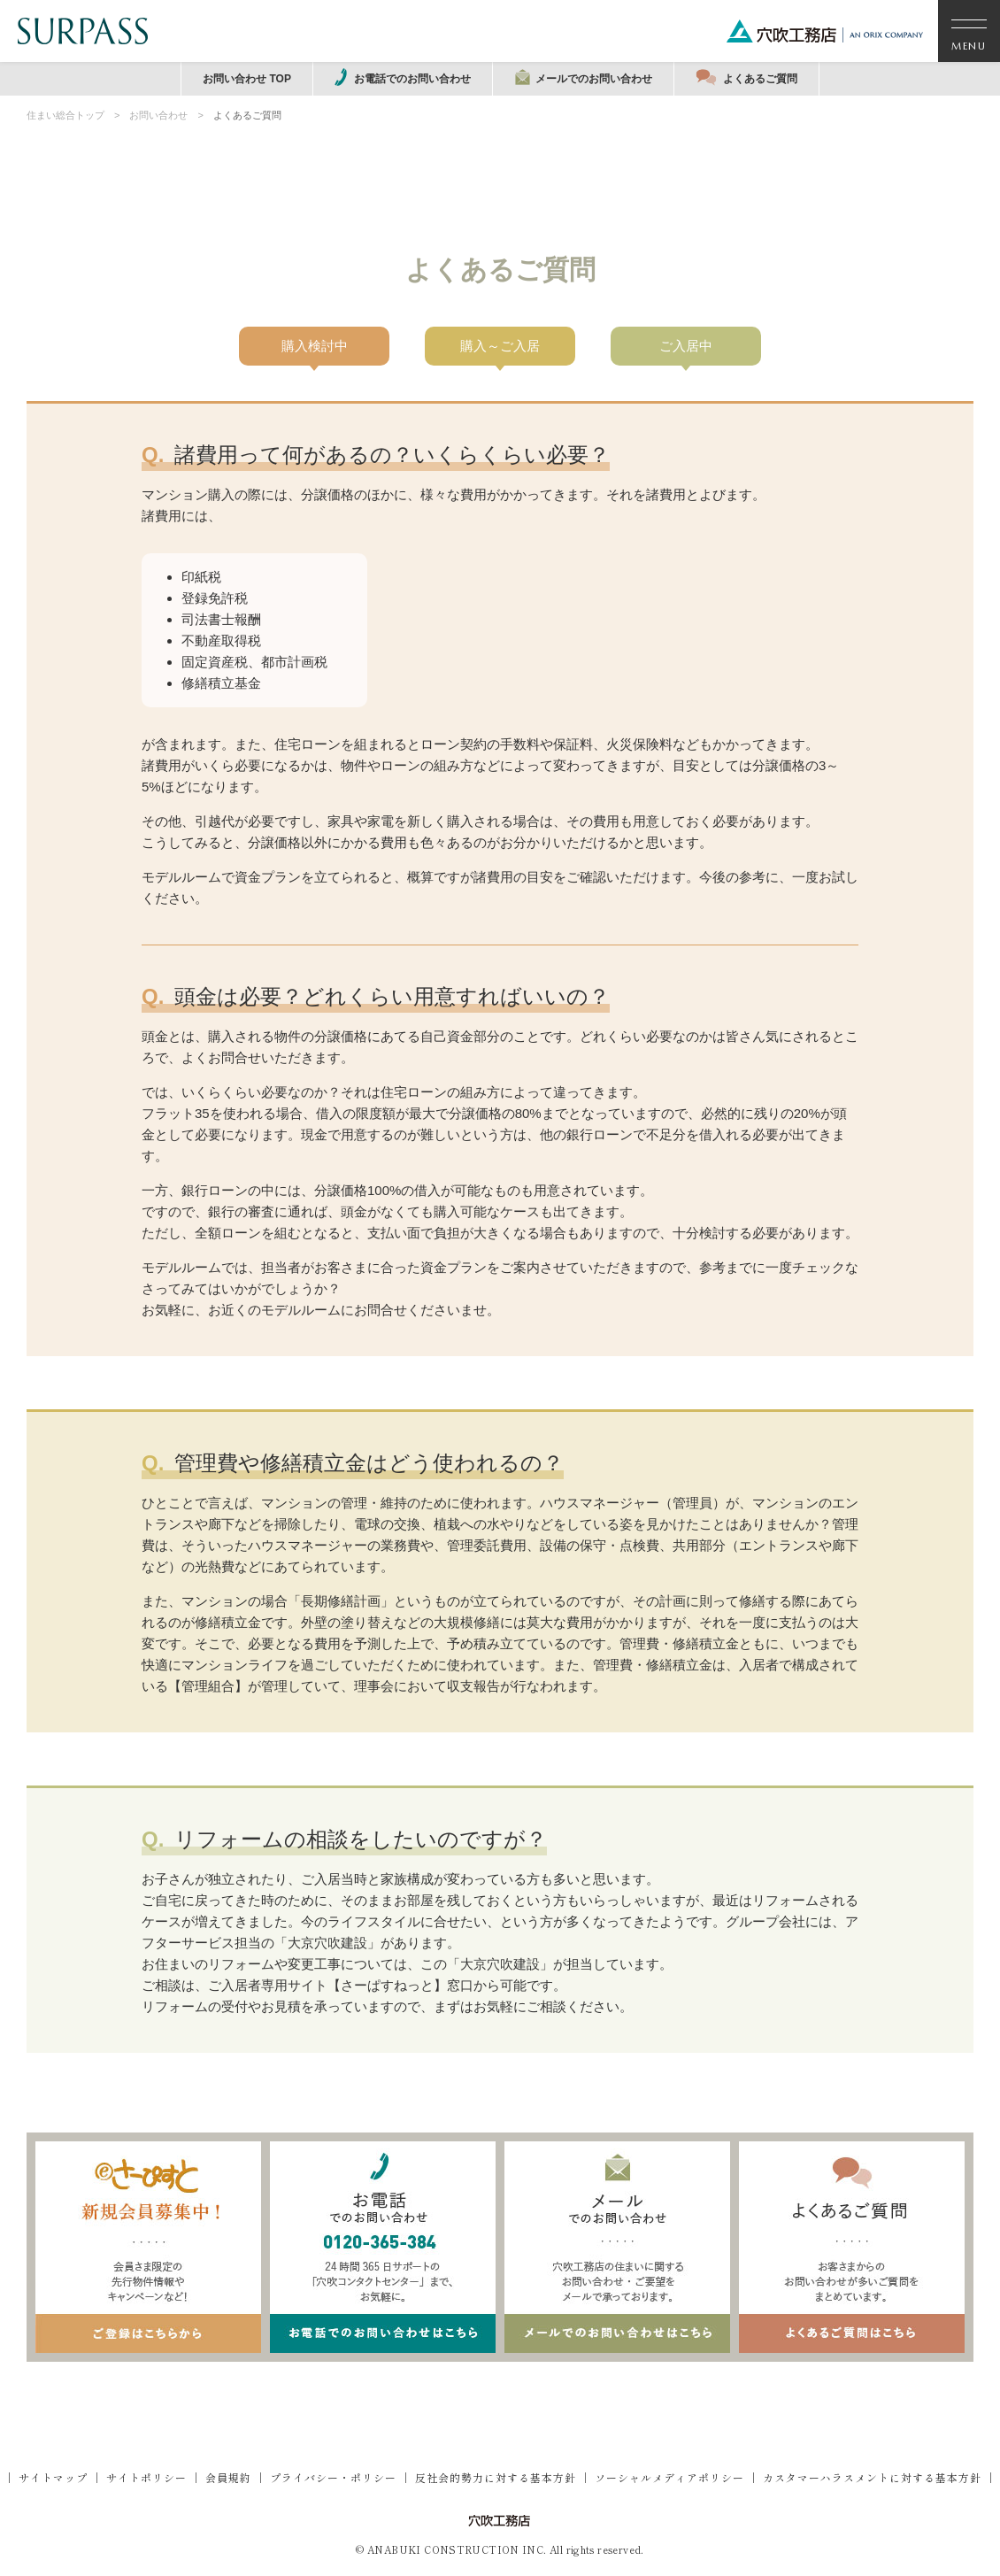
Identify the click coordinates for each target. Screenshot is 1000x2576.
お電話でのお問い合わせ (403, 77)
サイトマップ (53, 2477)
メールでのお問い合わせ (583, 77)
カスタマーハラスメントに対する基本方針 (872, 2477)
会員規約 (228, 2477)
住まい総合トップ (65, 115)
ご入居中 (685, 345)
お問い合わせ (158, 115)
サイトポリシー (146, 2477)
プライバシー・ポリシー (333, 2477)
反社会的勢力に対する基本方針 (495, 2477)
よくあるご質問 (746, 77)
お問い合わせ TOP (247, 79)
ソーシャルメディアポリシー (669, 2477)
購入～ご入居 (500, 345)
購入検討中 (314, 345)
